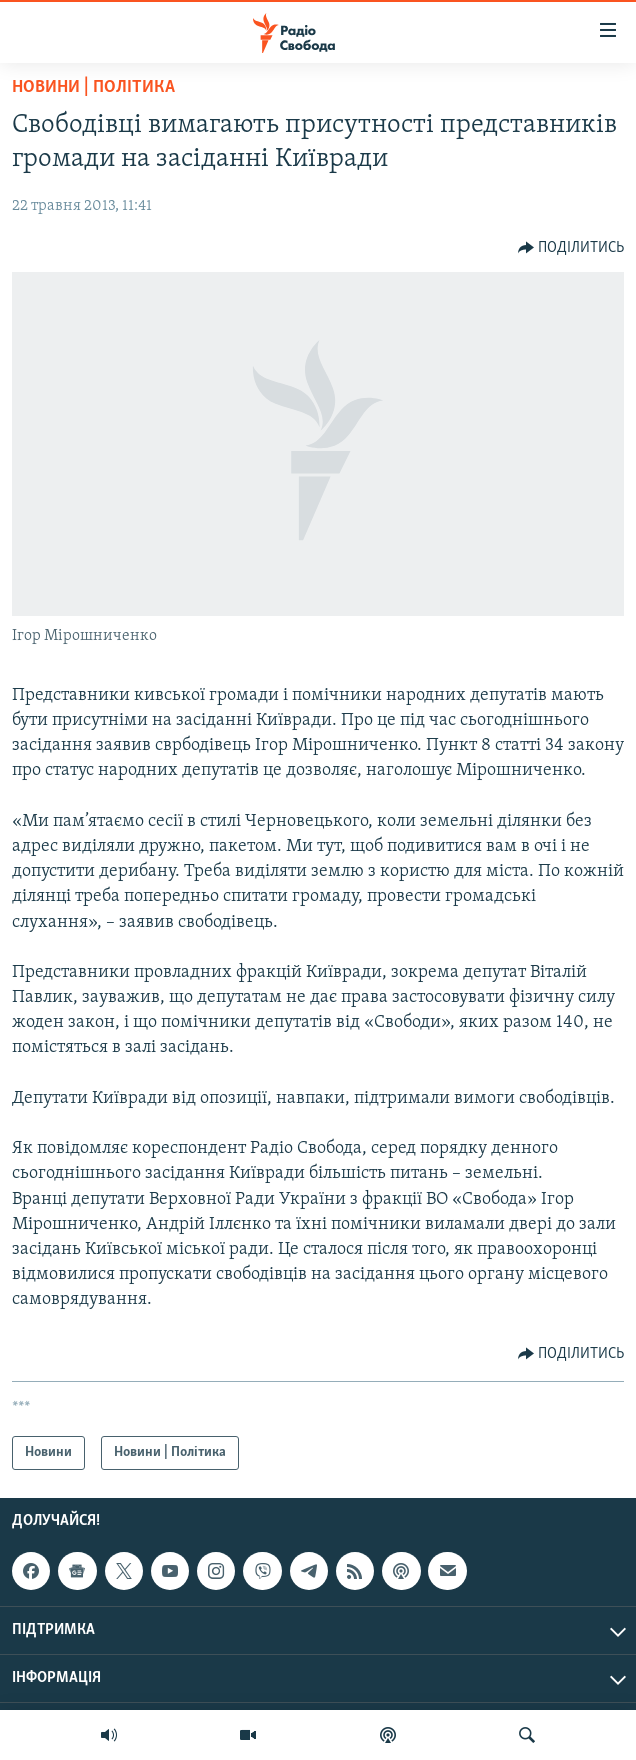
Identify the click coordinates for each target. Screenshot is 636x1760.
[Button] (571, 248)
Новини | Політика (93, 87)
